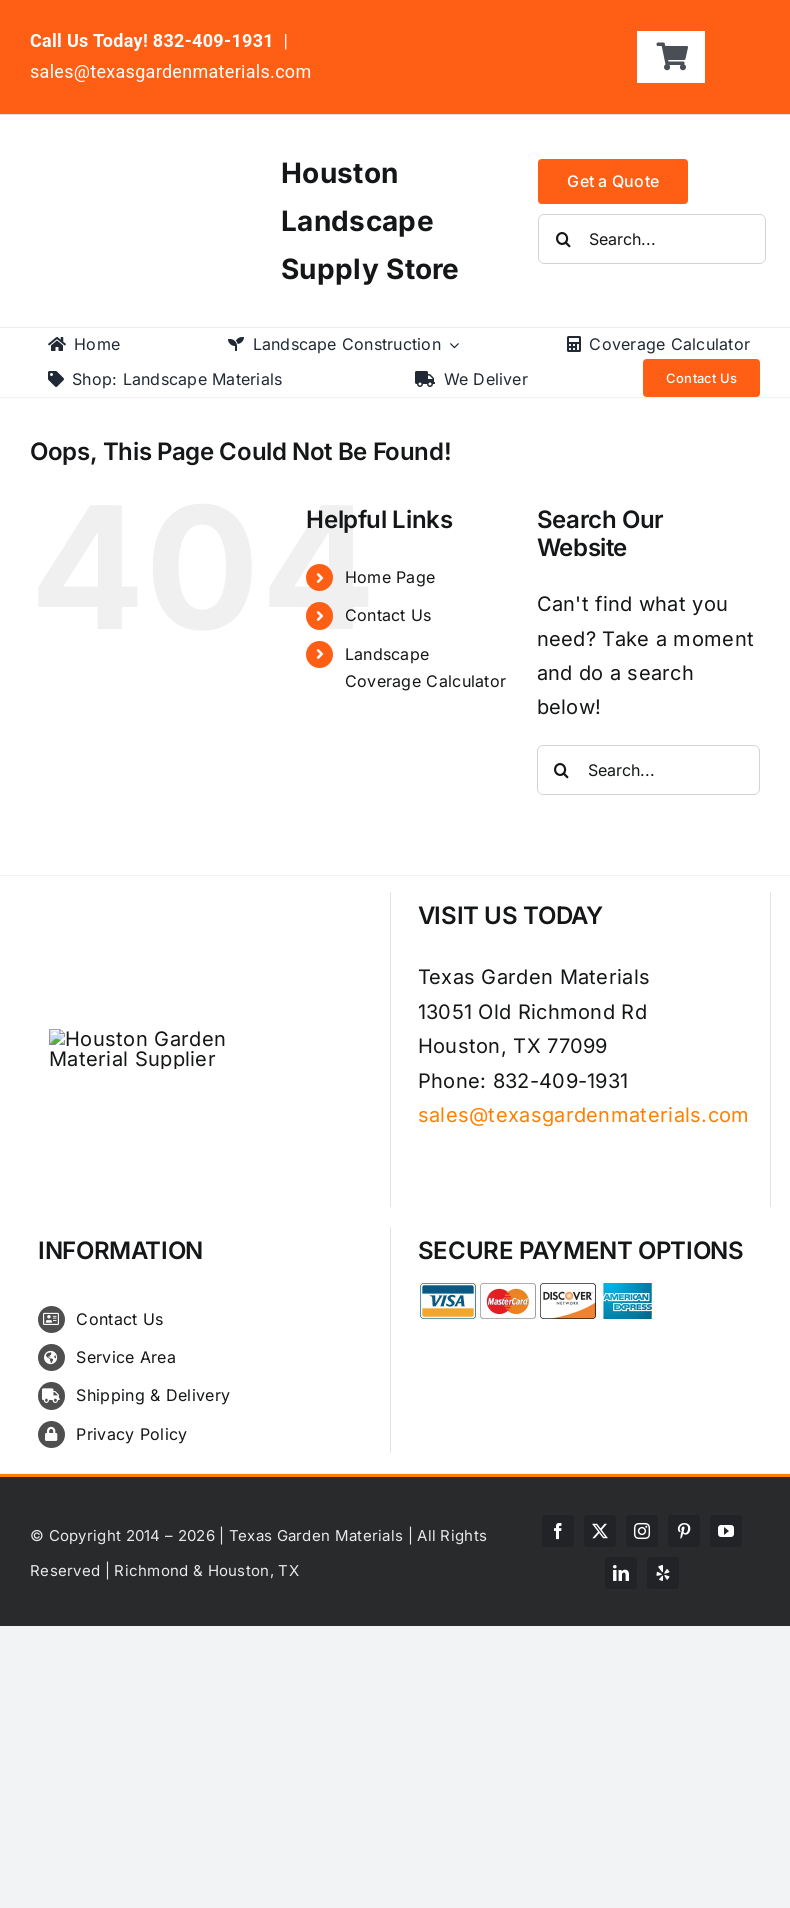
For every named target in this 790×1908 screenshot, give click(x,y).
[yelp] (663, 1573)
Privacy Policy (131, 1434)
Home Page (390, 577)
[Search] (563, 239)
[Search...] (652, 239)
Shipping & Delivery (153, 1395)
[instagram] (642, 1531)
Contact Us (388, 615)
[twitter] (600, 1531)
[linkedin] (621, 1573)
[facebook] (558, 1531)
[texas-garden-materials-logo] (133, 162)
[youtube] (726, 1531)
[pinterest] (684, 1531)
